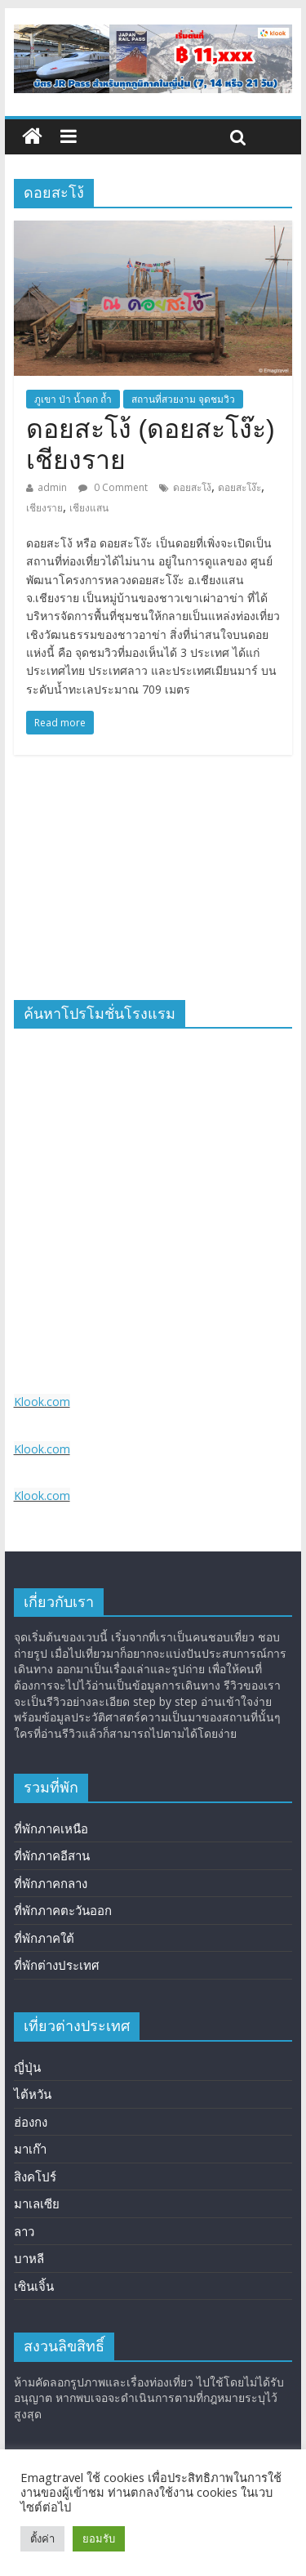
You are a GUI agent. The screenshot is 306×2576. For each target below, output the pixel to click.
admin (52, 487)
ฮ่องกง (30, 2122)
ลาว (24, 2231)
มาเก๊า (30, 2149)
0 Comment (113, 487)
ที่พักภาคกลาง (50, 1883)
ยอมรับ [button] (98, 2538)
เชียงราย (44, 508)
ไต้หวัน (32, 2094)
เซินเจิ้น (34, 2286)
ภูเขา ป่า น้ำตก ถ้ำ (73, 399)
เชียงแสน (89, 508)
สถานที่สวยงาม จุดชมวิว (183, 399)
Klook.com (42, 1401)
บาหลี (29, 2258)
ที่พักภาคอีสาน (52, 1855)
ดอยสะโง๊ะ (239, 487)
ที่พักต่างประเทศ (57, 1965)
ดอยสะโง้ (192, 487)
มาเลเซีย (37, 2203)
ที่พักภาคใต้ (44, 1938)
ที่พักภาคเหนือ (51, 1828)
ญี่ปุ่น (27, 2067)
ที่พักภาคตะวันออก (63, 1910)
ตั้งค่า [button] (42, 2538)
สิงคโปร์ (35, 2176)
